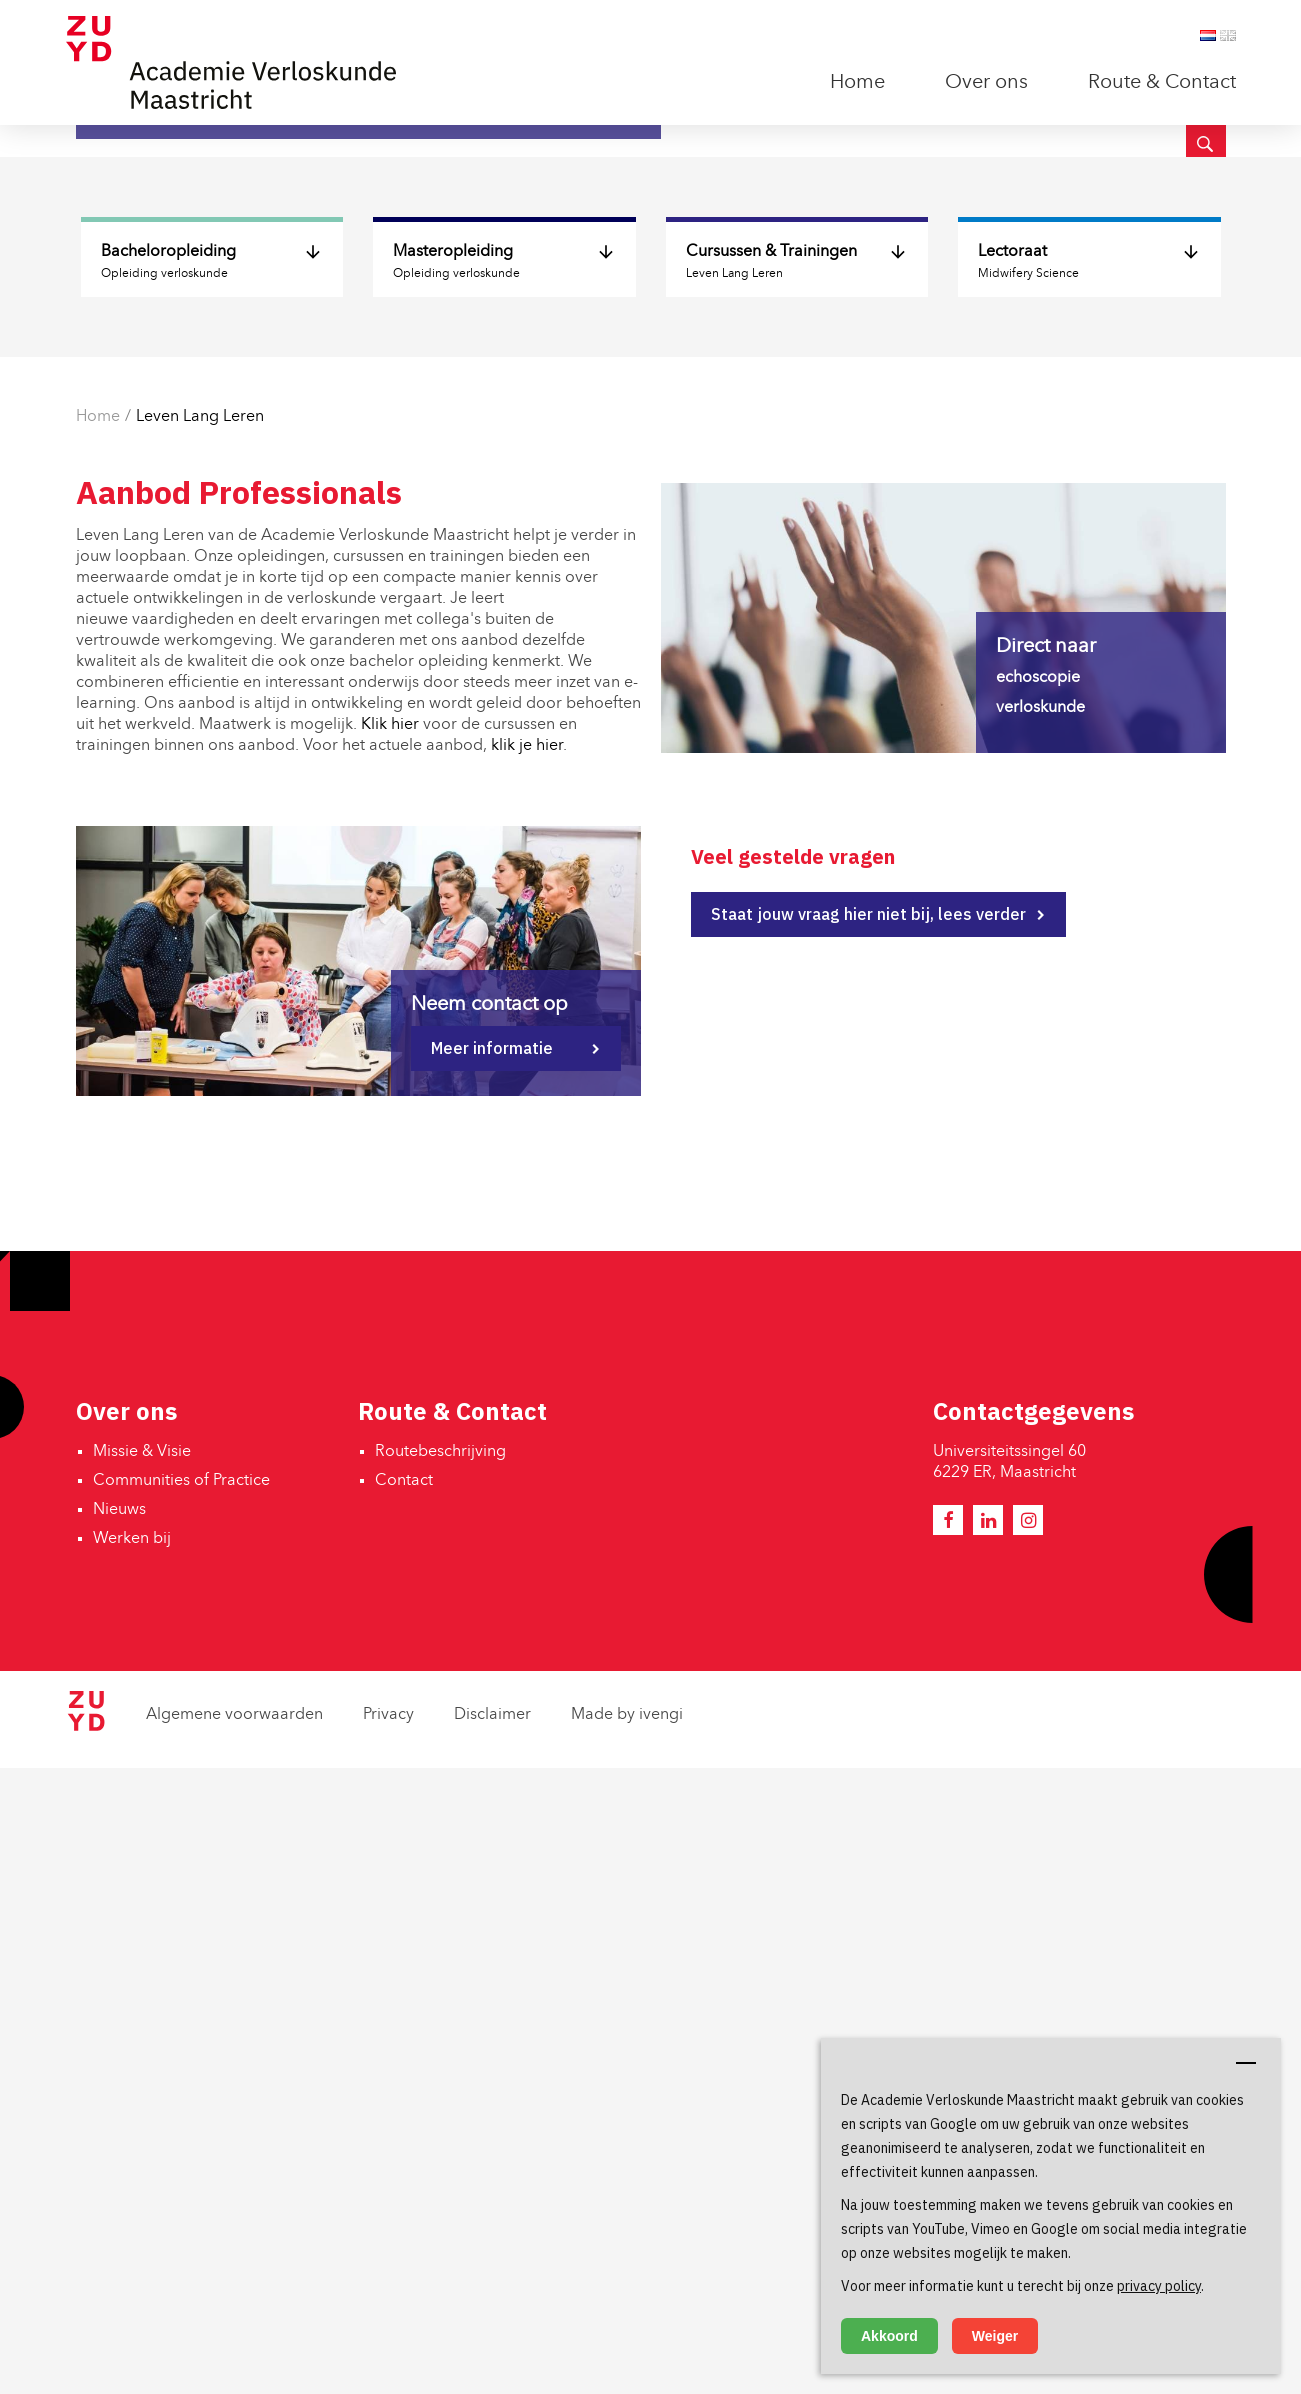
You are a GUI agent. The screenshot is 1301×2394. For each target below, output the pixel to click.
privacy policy (1159, 2286)
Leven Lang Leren (200, 1043)
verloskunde (1040, 1334)
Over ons (986, 83)
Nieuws (119, 2136)
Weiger (995, 2336)
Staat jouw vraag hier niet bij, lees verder (868, 1540)
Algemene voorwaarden (234, 2341)
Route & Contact (1162, 83)
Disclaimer (492, 2341)
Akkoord (889, 2336)
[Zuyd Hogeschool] (86, 2353)
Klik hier (390, 1351)
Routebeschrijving (440, 2078)
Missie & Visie (142, 2078)
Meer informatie (492, 1674)
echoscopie (1038, 1304)
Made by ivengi (627, 2341)
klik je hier (527, 1372)
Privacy (388, 2341)
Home (857, 83)
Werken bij (132, 2165)
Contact (404, 2107)
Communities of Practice (181, 2107)
